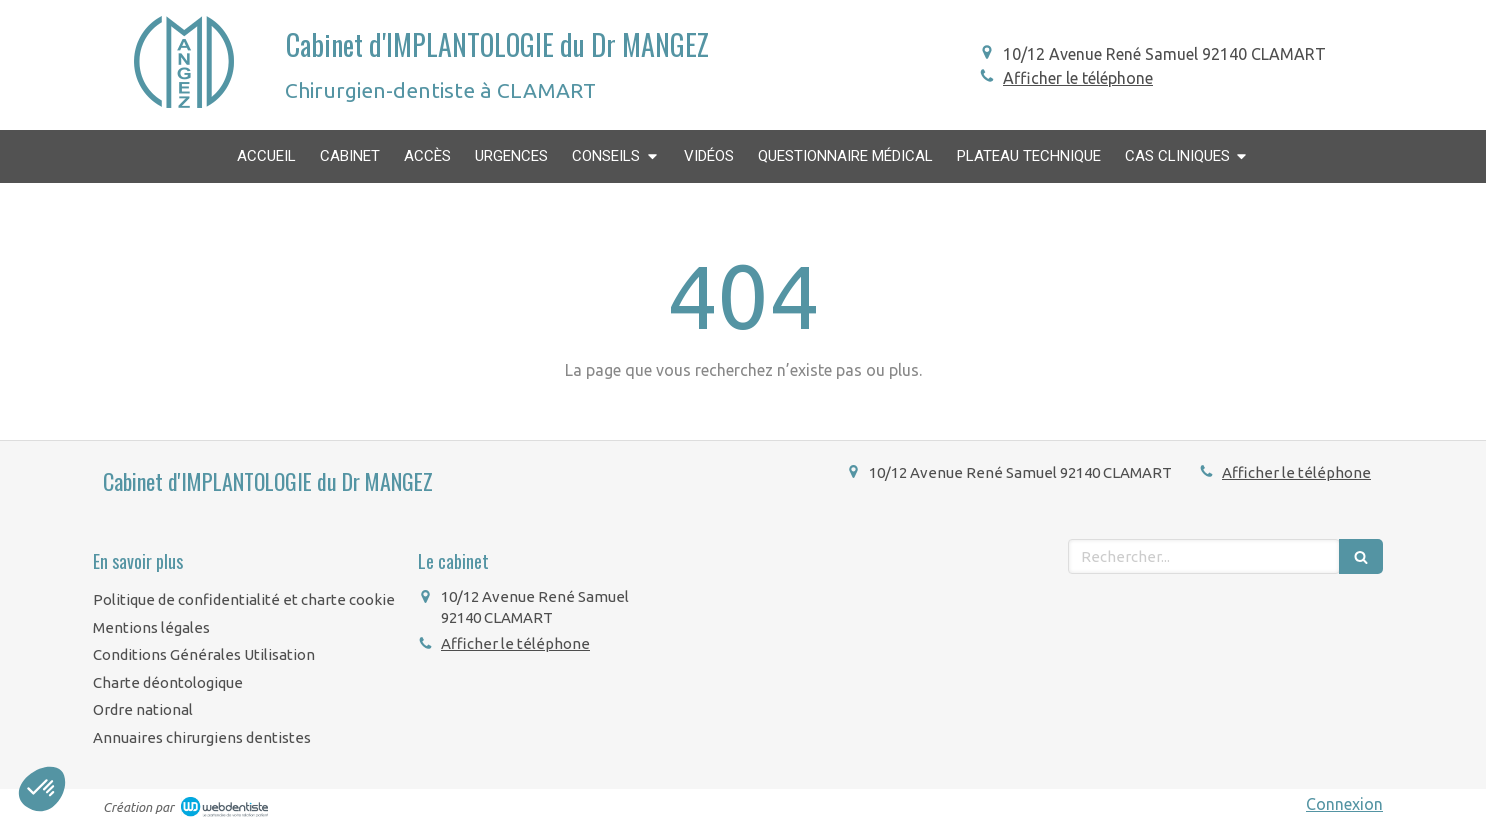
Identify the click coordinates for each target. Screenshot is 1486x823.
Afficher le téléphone (1078, 78)
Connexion (1344, 804)
